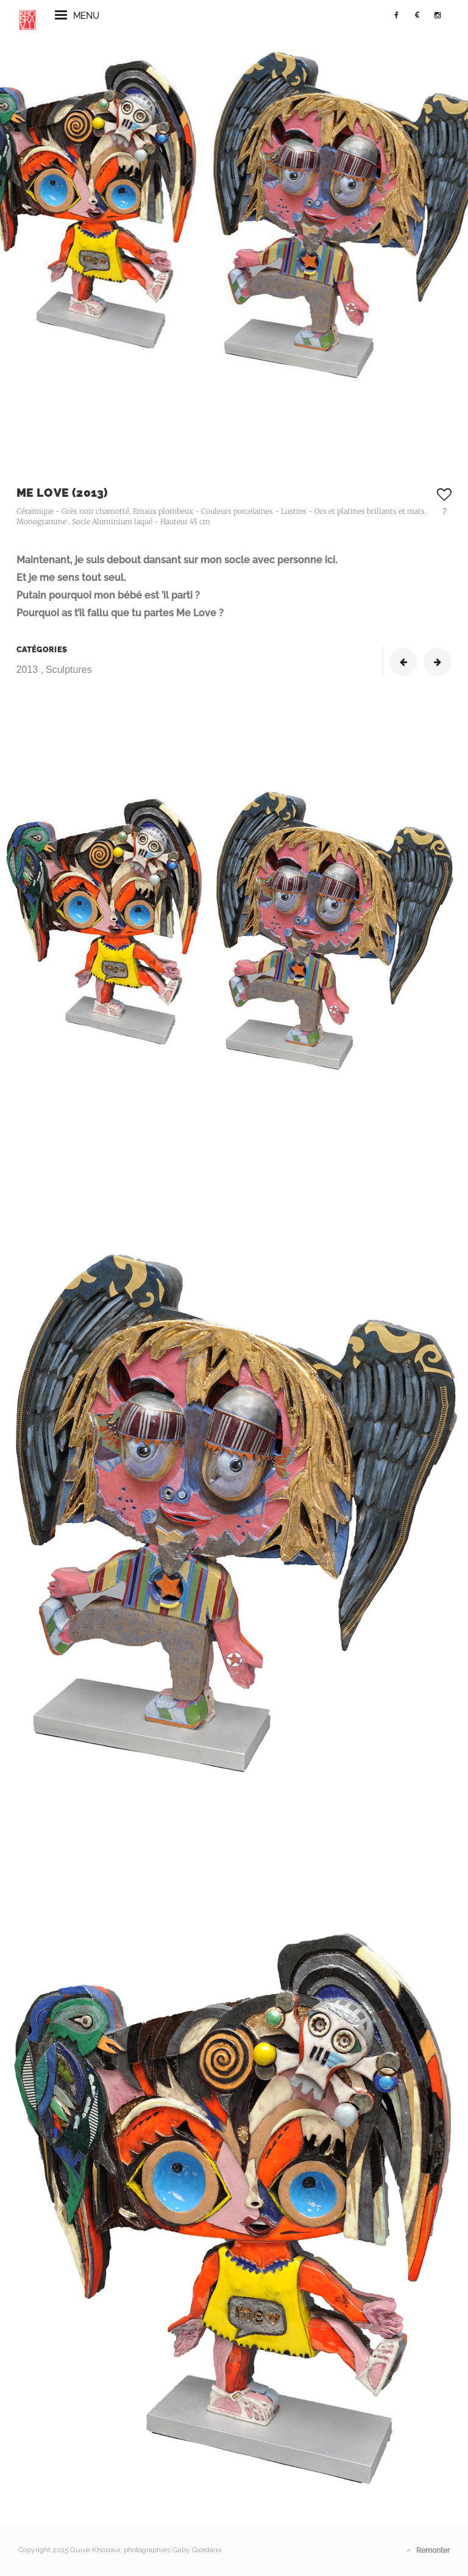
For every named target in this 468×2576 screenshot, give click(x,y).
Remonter (428, 2550)
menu (77, 21)
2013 (28, 669)
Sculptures (69, 669)
